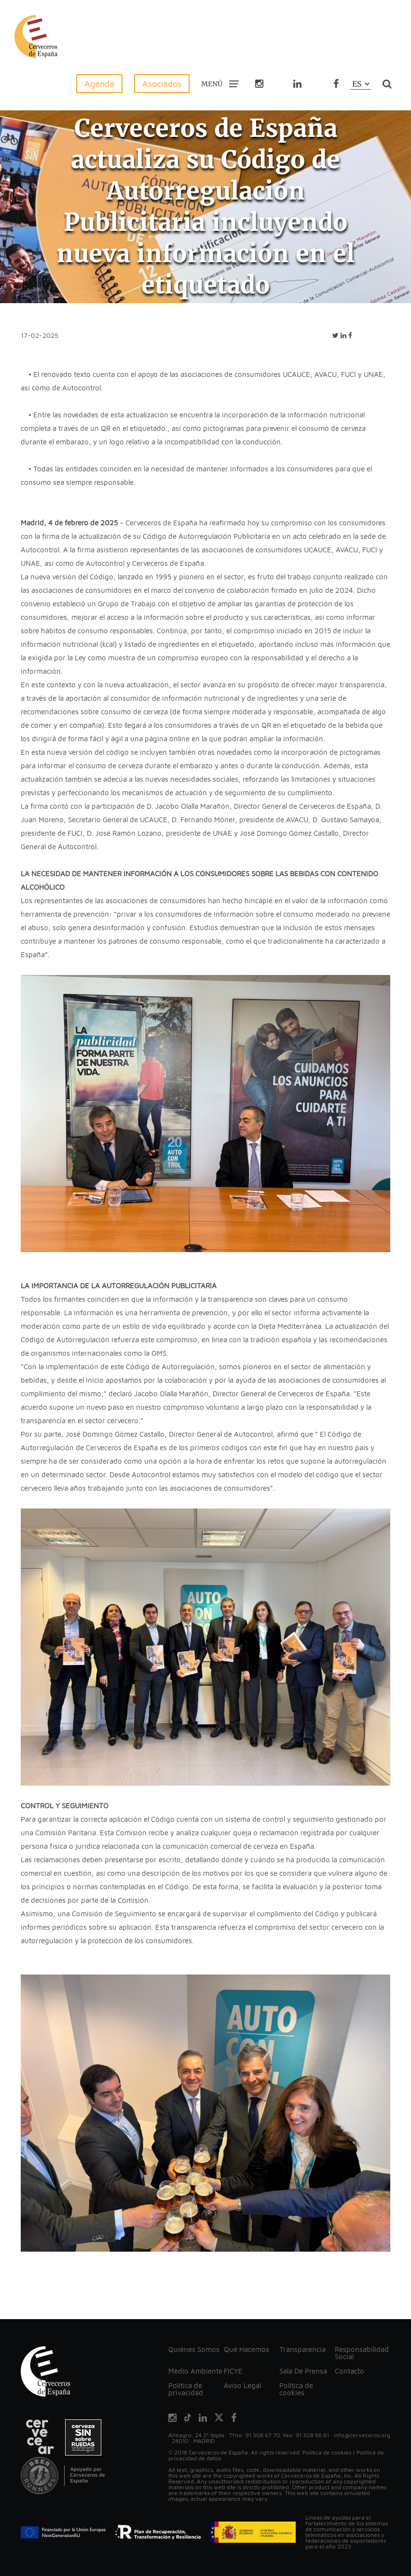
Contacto (349, 2371)
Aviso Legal (242, 2385)
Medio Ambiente (195, 2371)
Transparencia (302, 2349)
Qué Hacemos (246, 2349)
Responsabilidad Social (362, 2353)
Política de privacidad (185, 2389)
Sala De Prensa (303, 2371)
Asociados (161, 84)
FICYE (233, 2371)
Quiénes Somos (193, 2349)
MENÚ (220, 83)
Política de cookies (296, 2389)
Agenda (99, 84)
